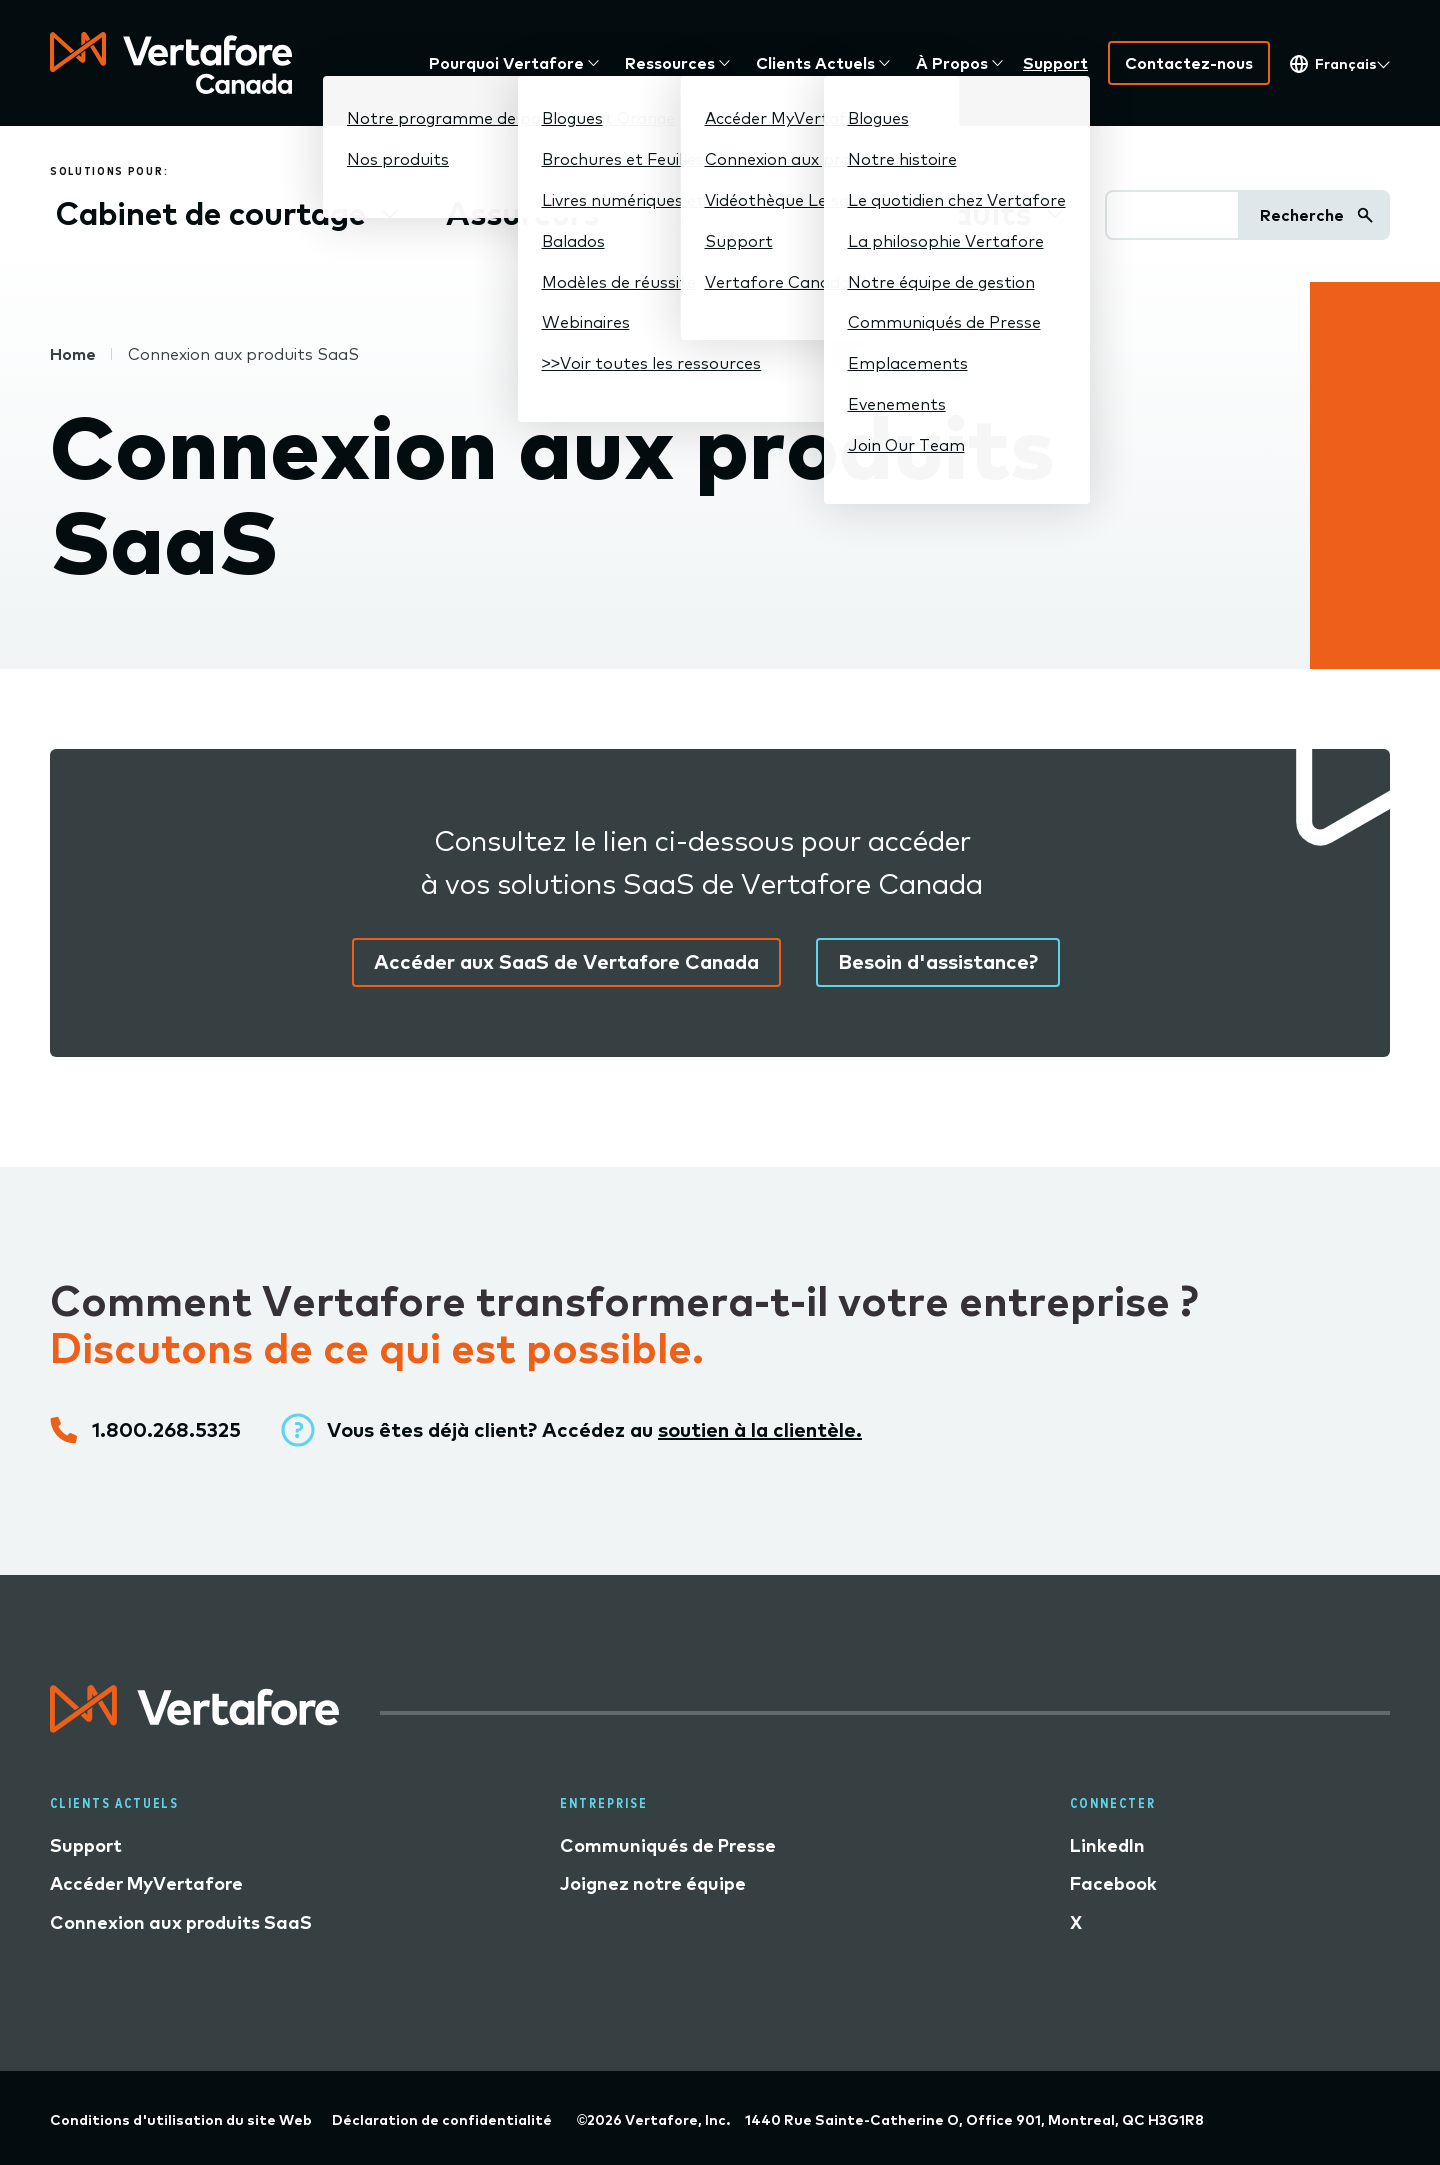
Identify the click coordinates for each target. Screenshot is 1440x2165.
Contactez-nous (1189, 63)
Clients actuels (815, 63)
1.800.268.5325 (166, 1429)
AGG (716, 213)
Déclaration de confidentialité (442, 2120)
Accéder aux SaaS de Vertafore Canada (566, 961)
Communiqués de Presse (668, 1845)
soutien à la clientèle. (760, 1429)
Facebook (1113, 1883)
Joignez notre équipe (653, 1883)
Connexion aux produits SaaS (181, 1922)
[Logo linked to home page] (195, 1725)
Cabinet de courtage (211, 213)
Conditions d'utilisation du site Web (181, 2120)
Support (1055, 63)
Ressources (670, 63)
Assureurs (522, 213)
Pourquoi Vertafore (506, 63)
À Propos (952, 63)
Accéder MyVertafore (146, 1883)
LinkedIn (1107, 1845)
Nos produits (932, 213)
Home (73, 354)
